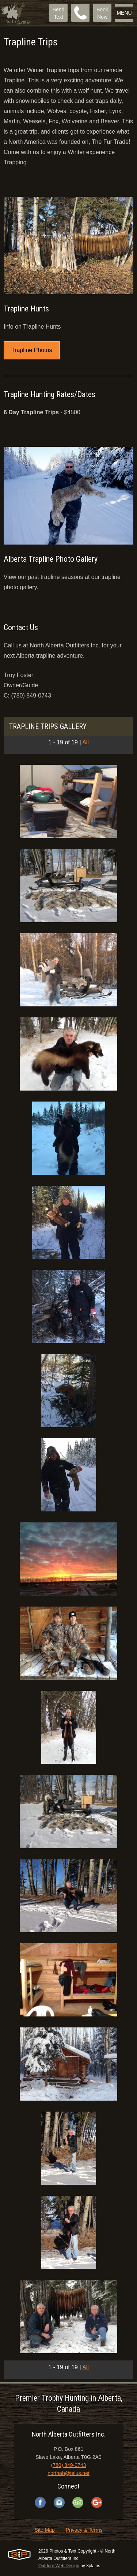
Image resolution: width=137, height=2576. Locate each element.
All (85, 742)
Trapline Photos (31, 350)
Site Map (44, 2530)
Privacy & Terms (84, 2530)
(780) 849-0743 (68, 2465)
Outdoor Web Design (58, 2565)
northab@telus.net (68, 2473)
